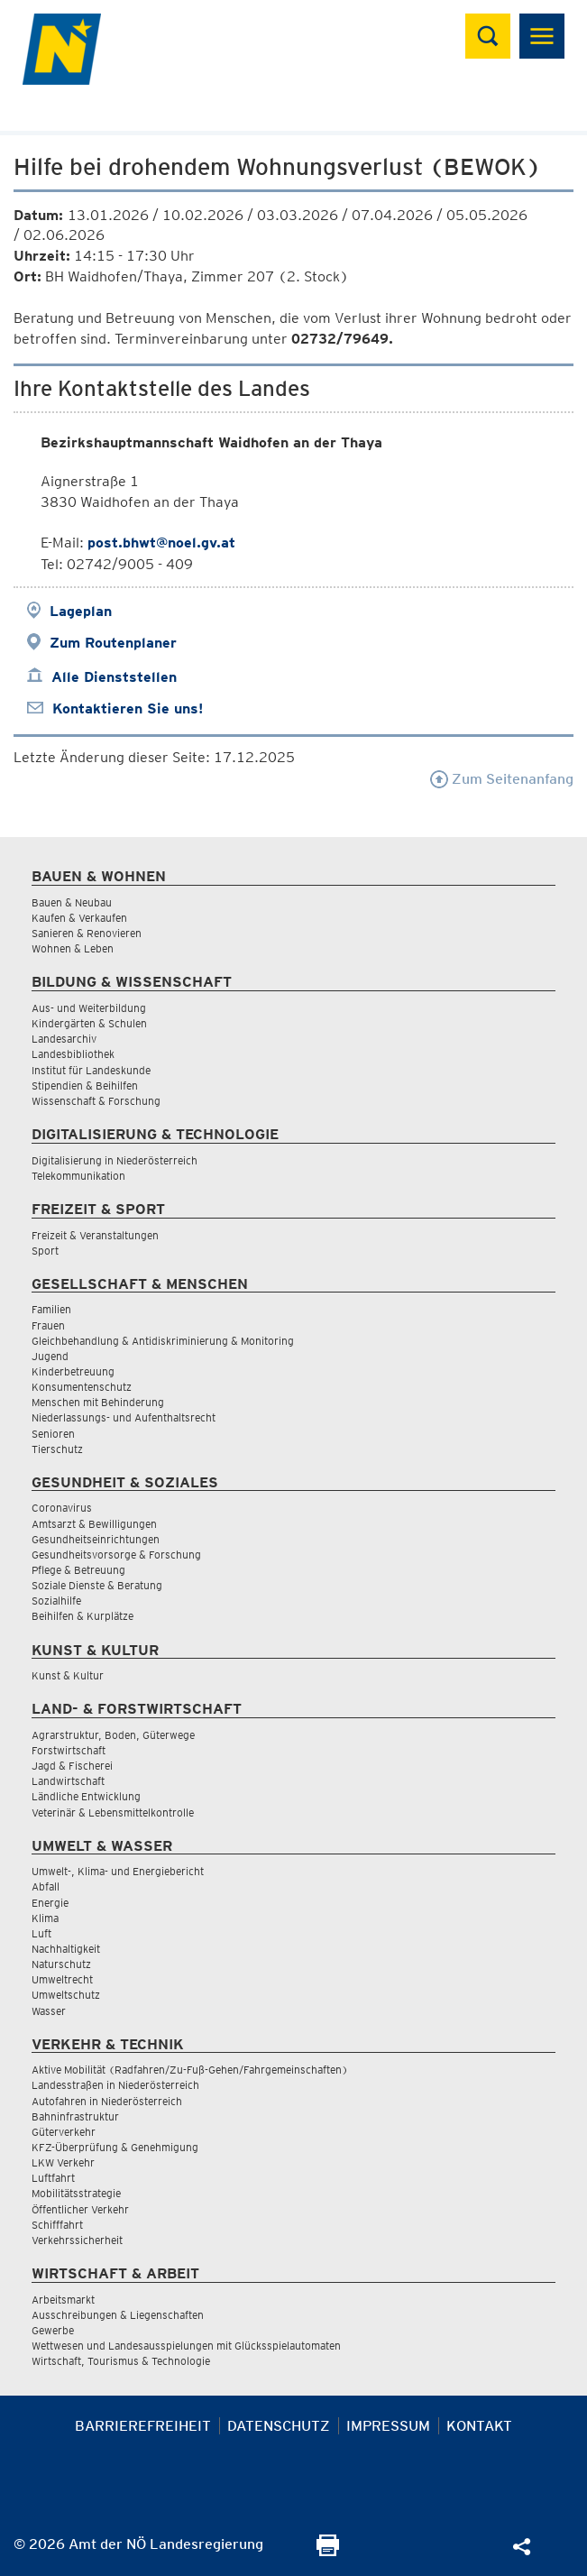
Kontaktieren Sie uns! (127, 708)
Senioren (53, 1433)
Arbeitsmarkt (63, 2299)
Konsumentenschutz (82, 1387)
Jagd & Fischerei (72, 1765)
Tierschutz (57, 1449)
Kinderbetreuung (73, 1371)
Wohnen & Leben (73, 948)
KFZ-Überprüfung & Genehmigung (115, 2147)
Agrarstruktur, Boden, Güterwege (113, 1735)
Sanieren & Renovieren (87, 933)
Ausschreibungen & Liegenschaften (118, 2315)
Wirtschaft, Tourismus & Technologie (121, 2361)
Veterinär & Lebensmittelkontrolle (113, 1812)
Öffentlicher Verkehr (80, 2209)
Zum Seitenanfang (501, 778)
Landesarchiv (64, 1038)
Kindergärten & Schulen (89, 1023)
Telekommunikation (78, 1175)
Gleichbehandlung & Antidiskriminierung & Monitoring (163, 1341)
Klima (45, 1918)
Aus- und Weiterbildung (89, 1008)
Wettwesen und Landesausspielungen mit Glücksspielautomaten (186, 2345)
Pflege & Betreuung (78, 1570)
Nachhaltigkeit (66, 1948)
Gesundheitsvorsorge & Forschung (116, 1554)
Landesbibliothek (73, 1054)
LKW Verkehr (63, 2162)
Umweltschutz (66, 1994)
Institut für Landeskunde (91, 1070)
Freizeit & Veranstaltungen (95, 1235)
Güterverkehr (64, 2132)
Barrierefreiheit (143, 2425)
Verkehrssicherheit (77, 2240)
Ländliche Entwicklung (86, 1796)
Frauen (48, 1325)
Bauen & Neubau (72, 902)
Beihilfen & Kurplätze (82, 1616)
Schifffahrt (57, 2224)
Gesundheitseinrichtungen (96, 1539)
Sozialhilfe (56, 1600)
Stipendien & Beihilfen (85, 1085)
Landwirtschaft (68, 1781)
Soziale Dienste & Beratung (97, 1585)
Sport (45, 1250)
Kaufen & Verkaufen (79, 918)
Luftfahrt (53, 2178)
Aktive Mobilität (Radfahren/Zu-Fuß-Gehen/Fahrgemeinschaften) (190, 2069)
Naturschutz (61, 1964)
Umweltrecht (62, 1979)
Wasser (49, 2011)
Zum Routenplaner (113, 642)
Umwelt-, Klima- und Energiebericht (118, 1871)
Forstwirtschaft (68, 1750)
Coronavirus (62, 1507)
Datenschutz (278, 2425)
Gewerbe (53, 2330)
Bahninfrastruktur (75, 2116)
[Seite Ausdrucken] (328, 2551)
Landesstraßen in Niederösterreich (115, 2085)
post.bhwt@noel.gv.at (161, 542)
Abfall (46, 1886)
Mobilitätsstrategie (76, 2193)
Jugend (50, 1356)
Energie (50, 1902)
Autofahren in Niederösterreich (107, 2101)
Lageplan (81, 611)
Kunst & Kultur (68, 1675)
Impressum (388, 2425)
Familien (51, 1309)
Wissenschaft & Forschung (96, 1101)
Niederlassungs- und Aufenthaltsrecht (124, 1417)
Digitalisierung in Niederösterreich (114, 1160)
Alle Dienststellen (114, 676)
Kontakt (479, 2425)
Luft (41, 1933)
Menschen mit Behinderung (98, 1402)
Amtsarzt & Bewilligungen (94, 1524)
